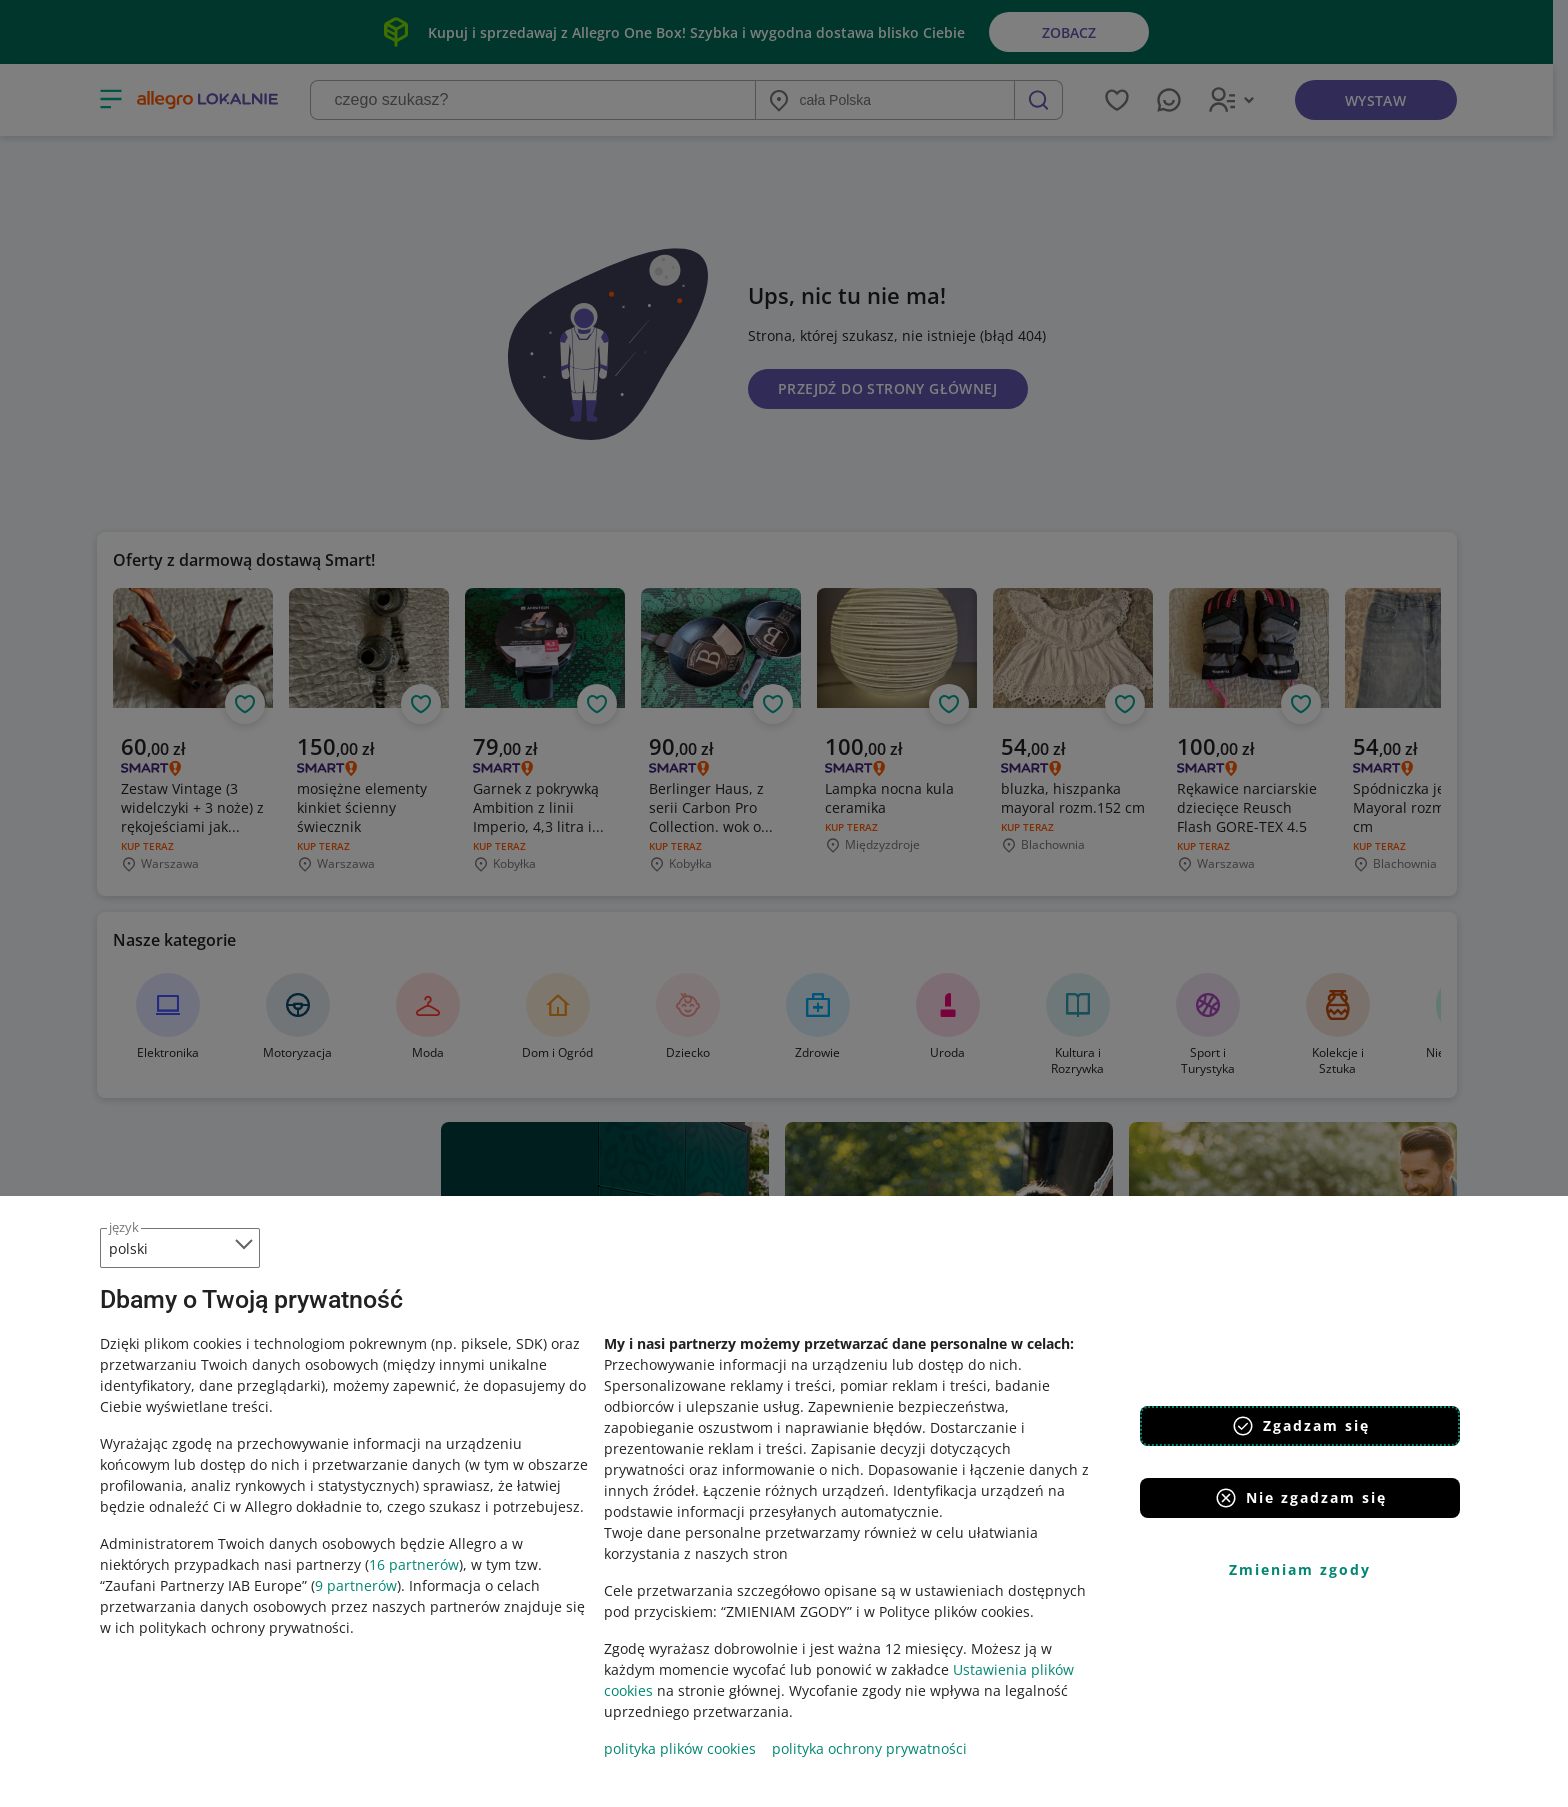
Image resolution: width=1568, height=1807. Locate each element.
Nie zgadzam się (1300, 1498)
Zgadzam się (1300, 1426)
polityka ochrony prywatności (869, 1748)
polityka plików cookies (680, 1748)
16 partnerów (414, 1564)
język (124, 1227)
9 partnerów (356, 1585)
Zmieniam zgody (1300, 1569)
